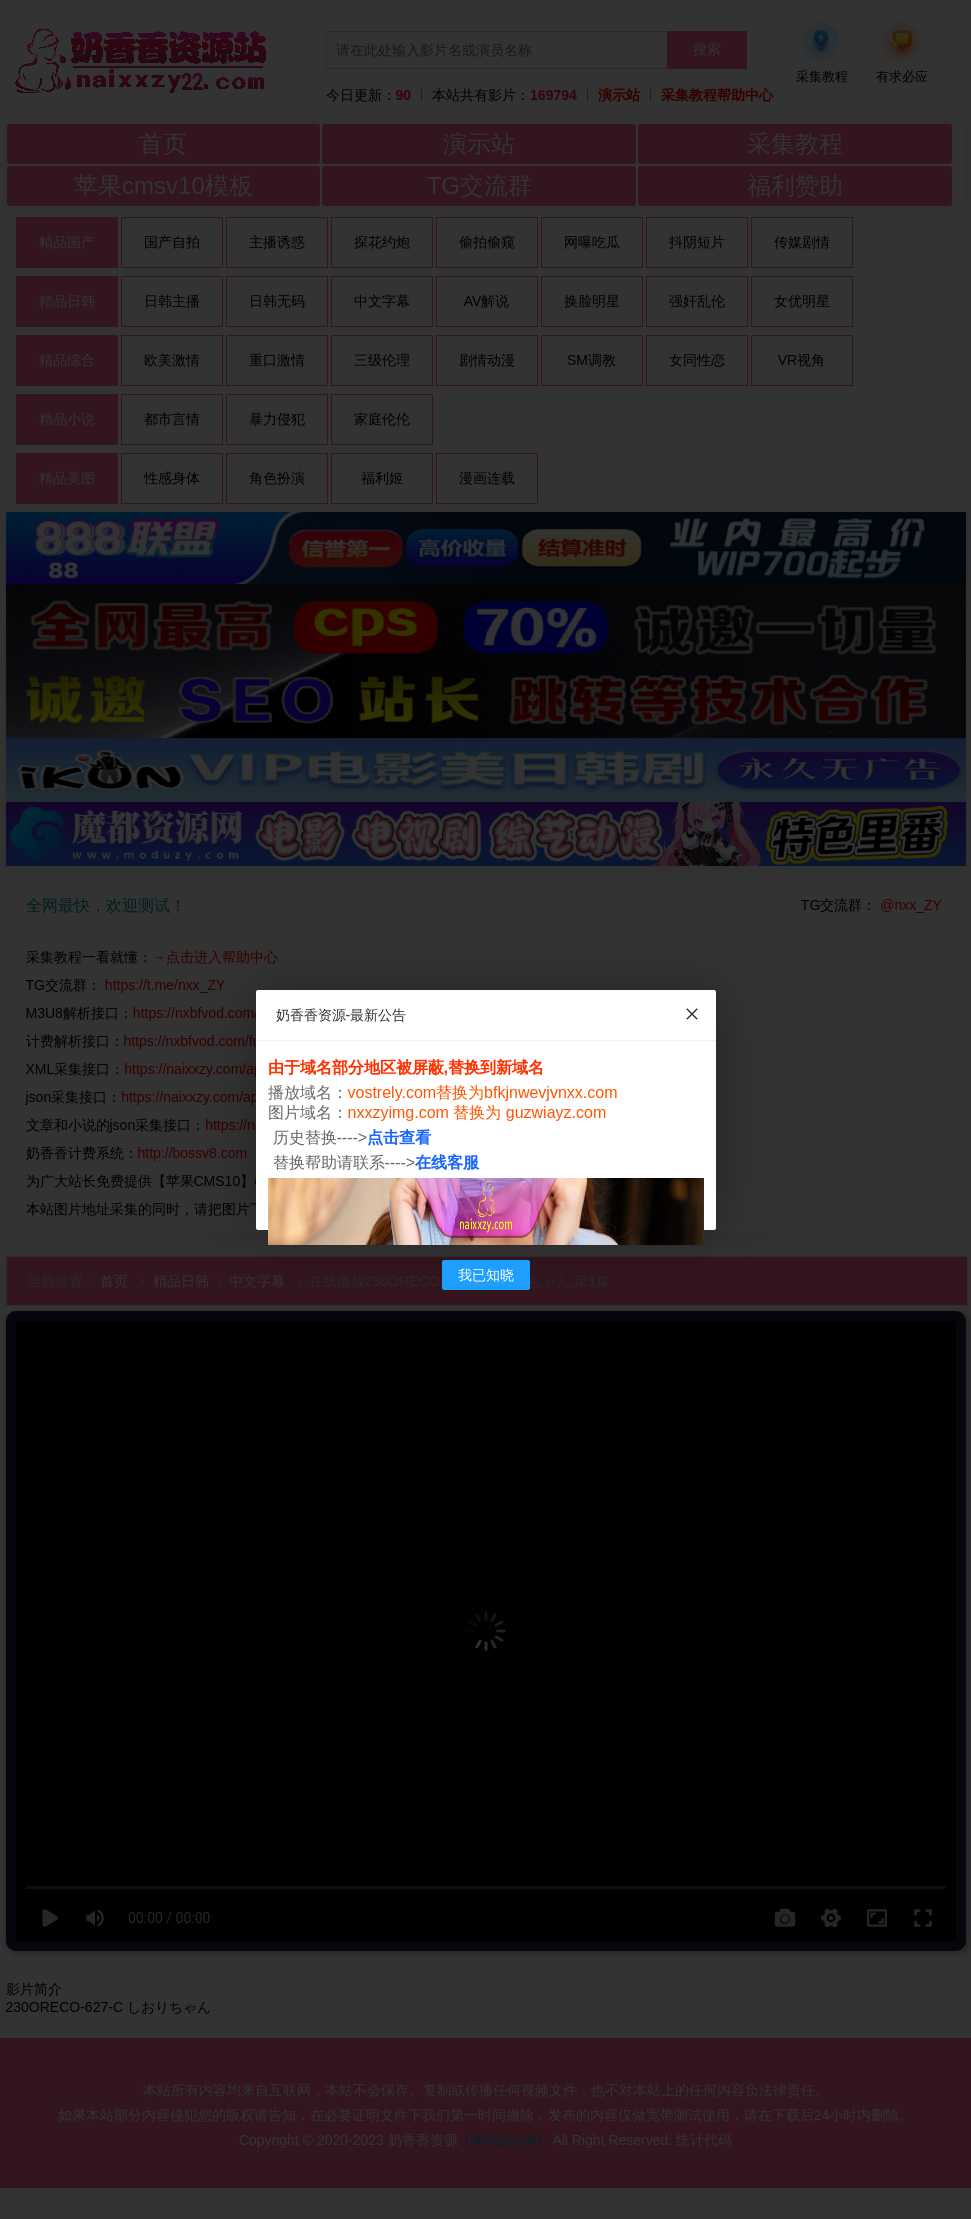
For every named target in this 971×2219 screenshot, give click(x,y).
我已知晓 (486, 1275)
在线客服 (447, 1162)
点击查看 (399, 1137)
